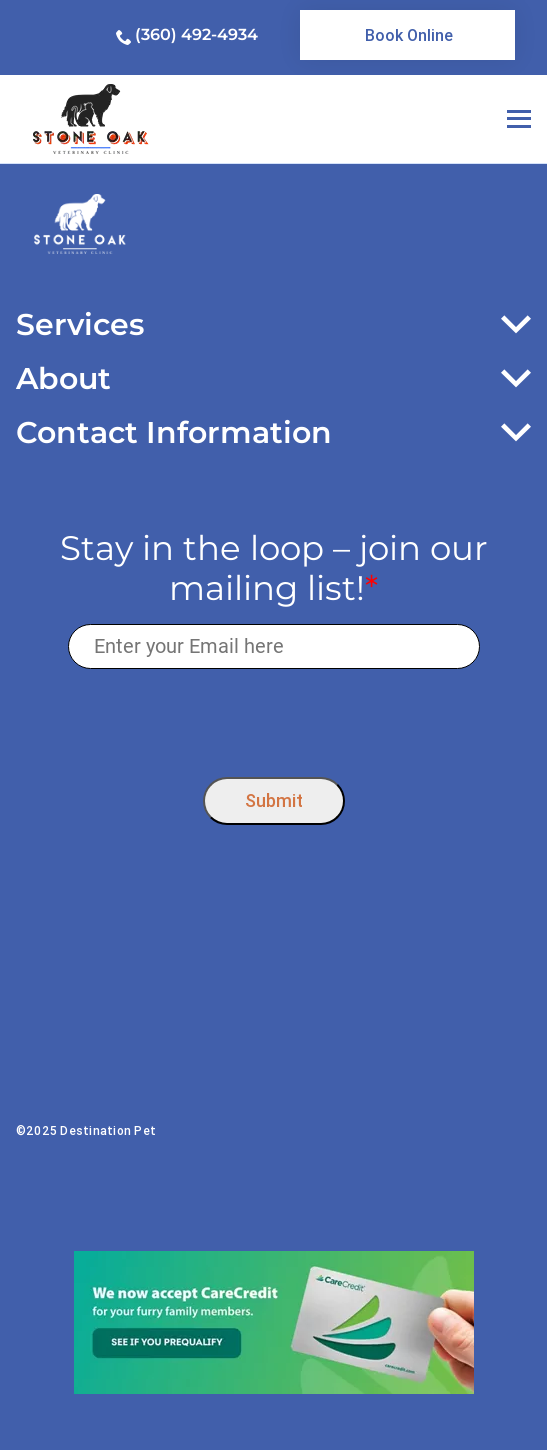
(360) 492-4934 (196, 34)
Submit (274, 800)
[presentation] (273, 718)
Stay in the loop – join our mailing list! (274, 569)
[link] (407, 35)
